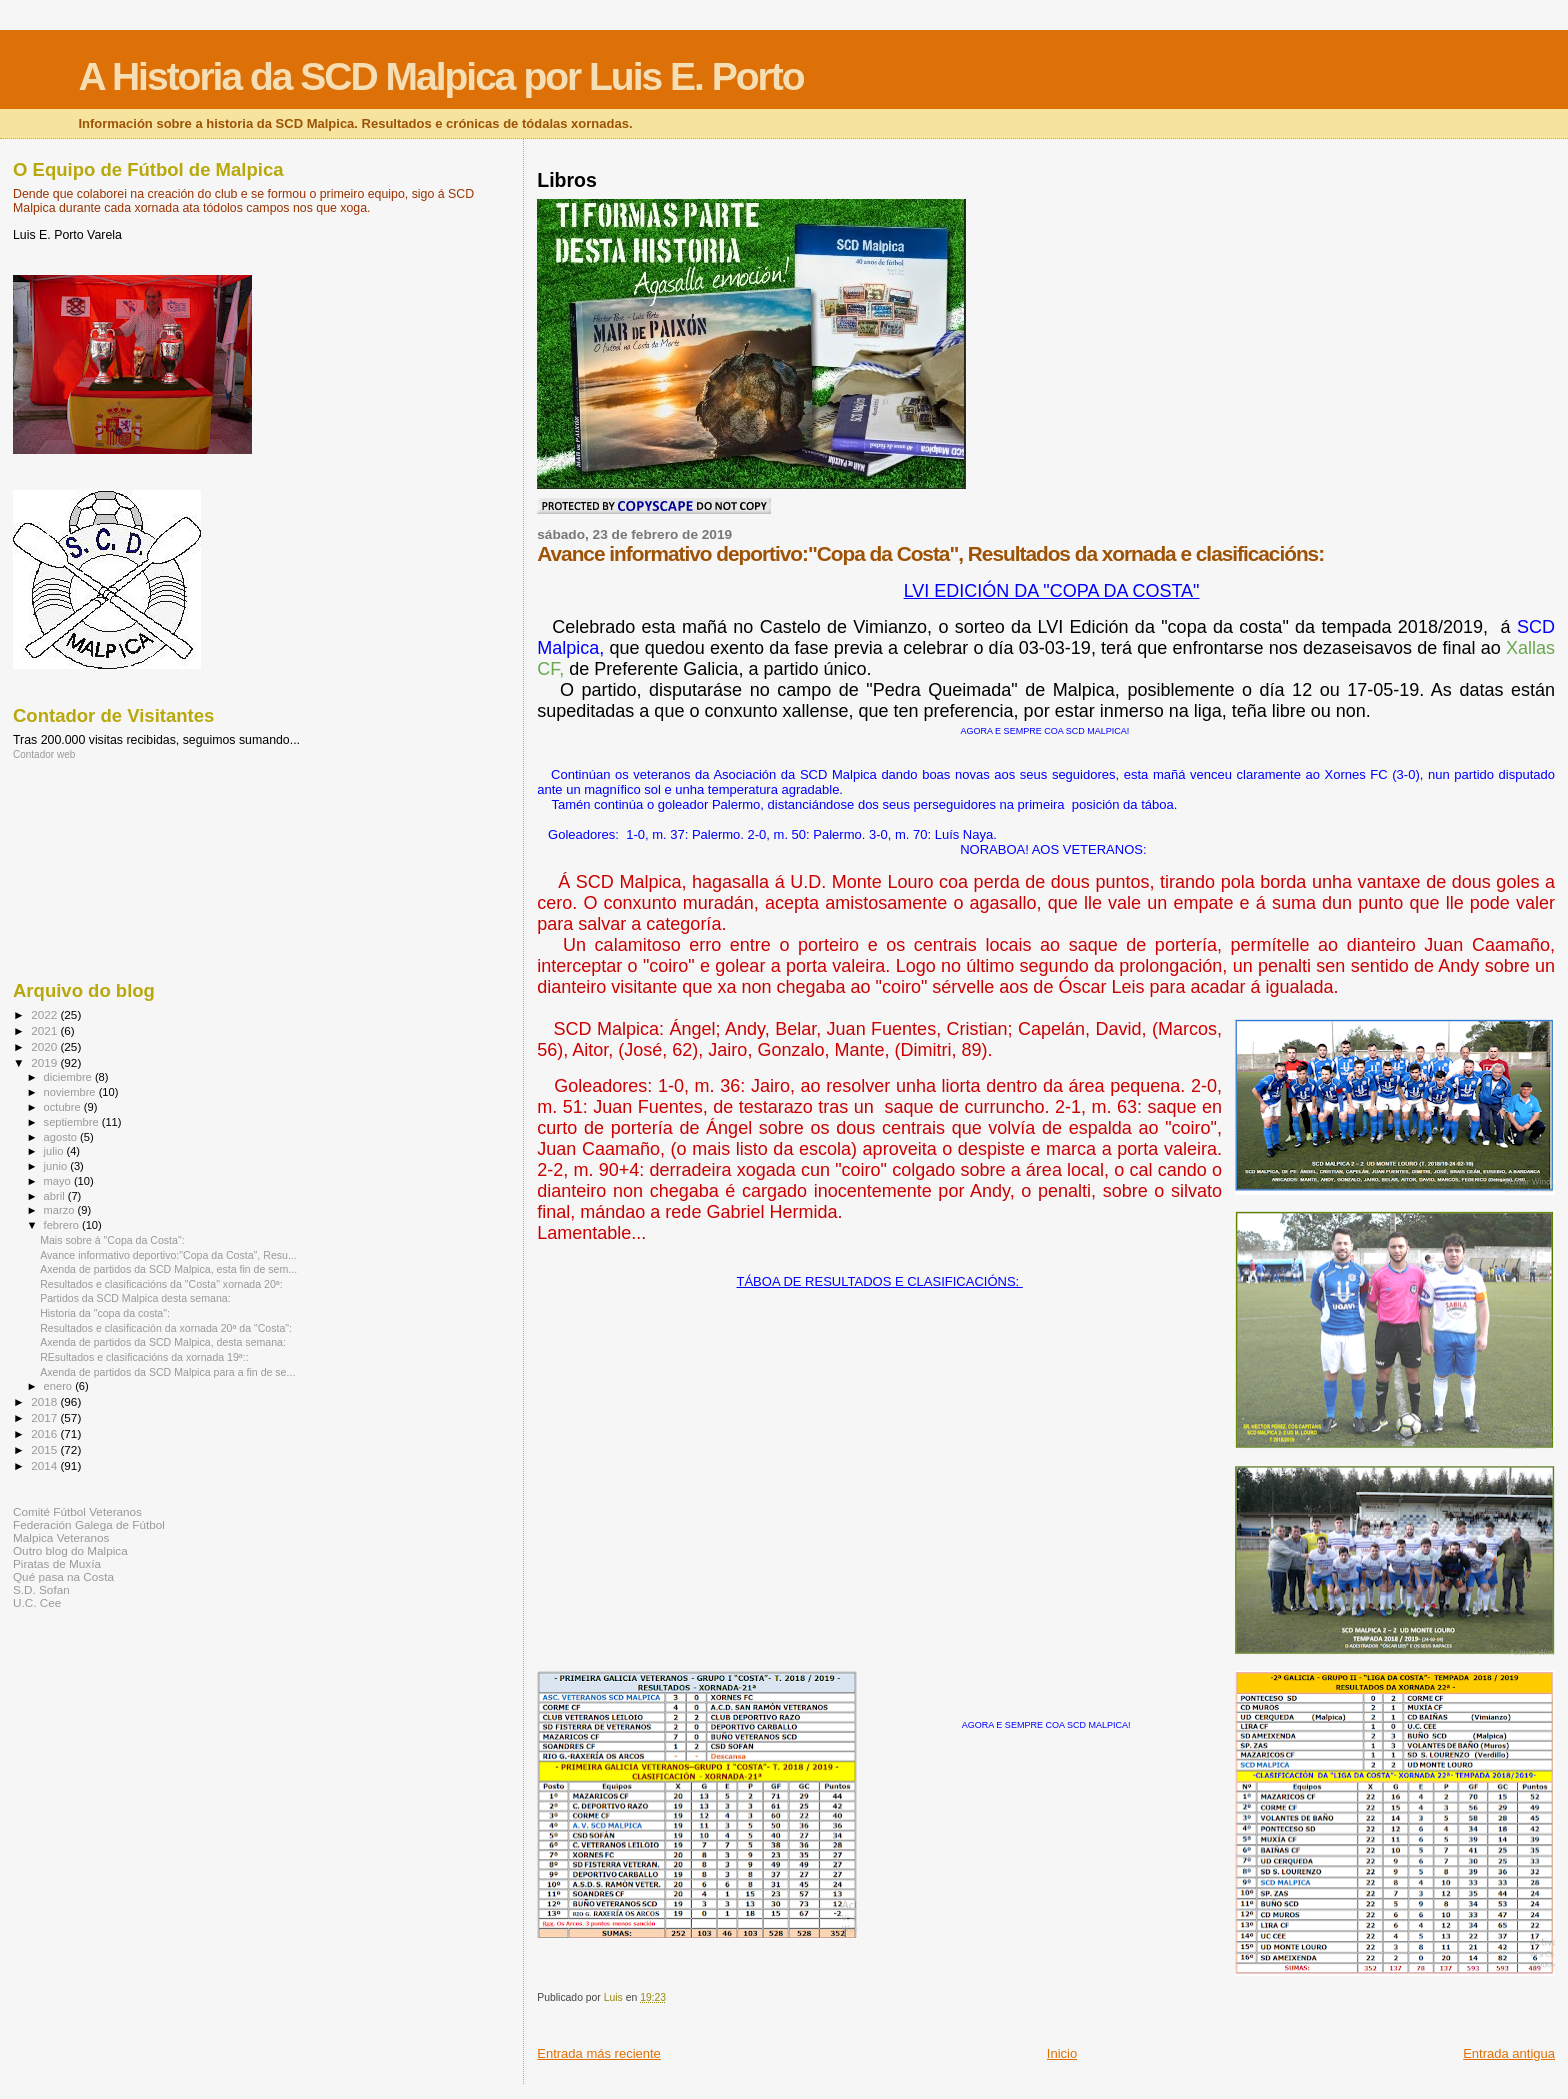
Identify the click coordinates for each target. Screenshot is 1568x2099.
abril (56, 1196)
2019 (45, 1062)
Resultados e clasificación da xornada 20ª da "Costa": (166, 1328)
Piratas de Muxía (57, 1563)
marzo (61, 1210)
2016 (45, 1433)
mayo (59, 1181)
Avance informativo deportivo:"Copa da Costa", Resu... (168, 1255)
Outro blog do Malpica (70, 1550)
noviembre (71, 1092)
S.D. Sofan (41, 1589)
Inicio (1062, 2053)
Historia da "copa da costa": (105, 1313)
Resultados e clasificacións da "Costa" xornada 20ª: (161, 1284)
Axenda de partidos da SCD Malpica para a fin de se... (167, 1372)
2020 (45, 1046)
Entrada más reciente (599, 2053)
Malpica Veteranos (61, 1537)
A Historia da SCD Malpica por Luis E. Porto (440, 76)
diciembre (69, 1077)
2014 (45, 1465)
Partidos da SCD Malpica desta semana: (135, 1298)
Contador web (44, 754)
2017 (45, 1417)
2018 (45, 1401)
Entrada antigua (1509, 2053)
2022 (45, 1014)
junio (57, 1166)
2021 (45, 1030)
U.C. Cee (37, 1602)
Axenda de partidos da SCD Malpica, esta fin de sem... (168, 1269)
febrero (63, 1225)
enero (60, 1386)
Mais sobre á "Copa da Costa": (112, 1240)
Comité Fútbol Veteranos (77, 1511)
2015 (45, 1449)
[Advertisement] (103, 869)
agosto (62, 1137)
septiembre (73, 1122)
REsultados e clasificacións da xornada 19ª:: (144, 1357)
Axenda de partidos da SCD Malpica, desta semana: (163, 1342)
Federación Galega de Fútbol (89, 1524)
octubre (64, 1107)
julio (55, 1151)
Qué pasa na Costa (63, 1576)
